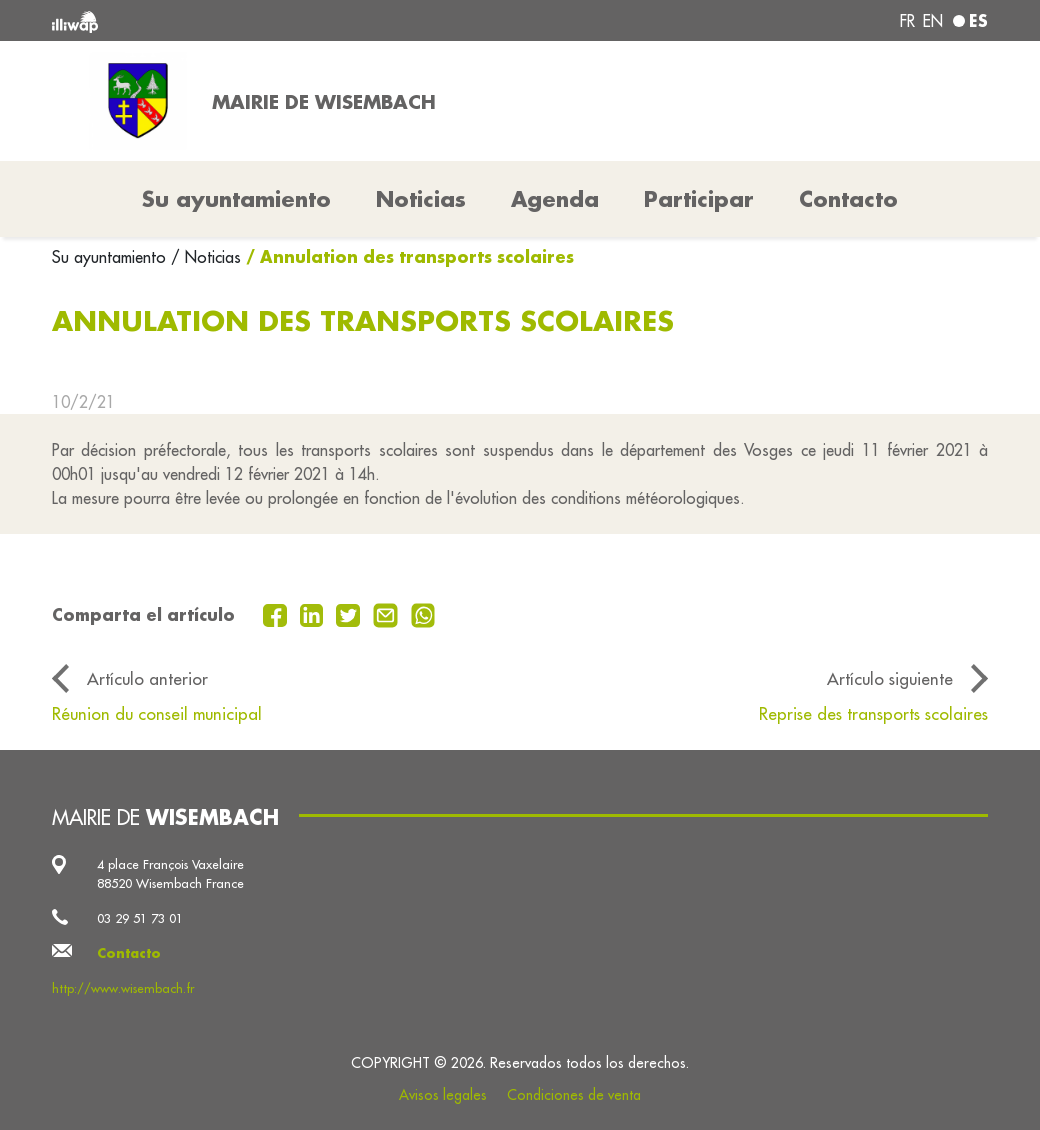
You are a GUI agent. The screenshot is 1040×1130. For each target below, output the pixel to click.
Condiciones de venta (574, 1095)
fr (907, 21)
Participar (699, 199)
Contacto (848, 199)
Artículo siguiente (890, 678)
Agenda (555, 199)
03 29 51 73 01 (140, 918)
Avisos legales (443, 1095)
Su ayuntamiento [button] (236, 199)
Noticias (421, 199)
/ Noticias (206, 257)
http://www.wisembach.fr (123, 988)
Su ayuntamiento (111, 257)
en (933, 21)
